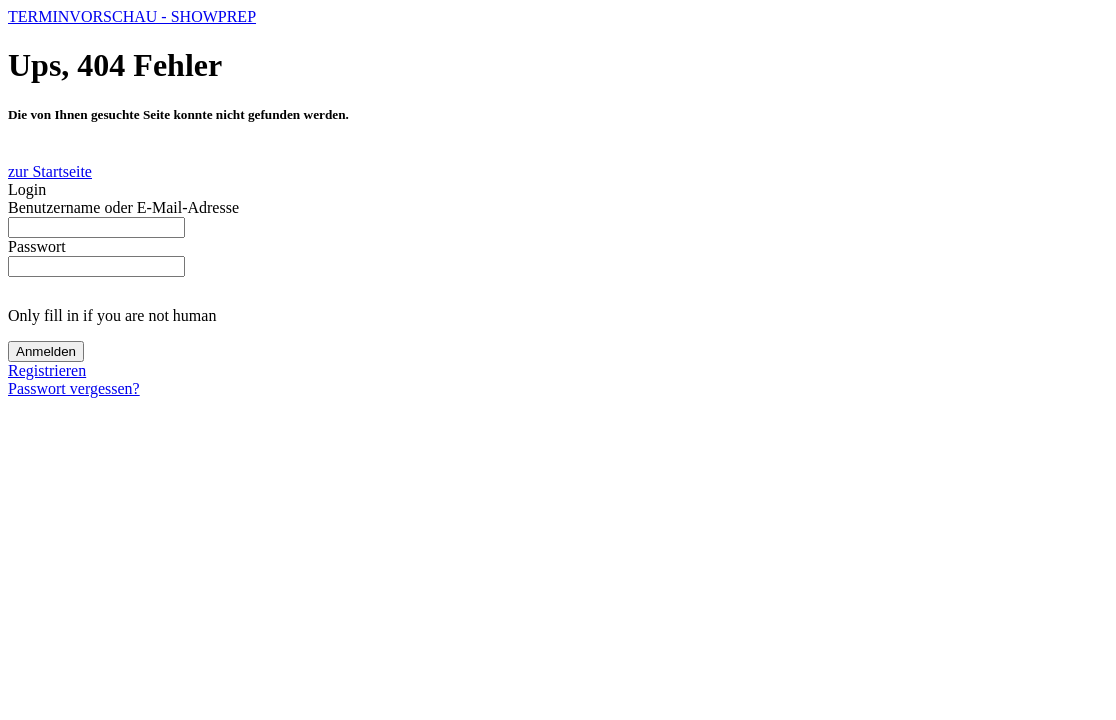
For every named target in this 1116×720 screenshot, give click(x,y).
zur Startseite (50, 171)
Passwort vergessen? (74, 388)
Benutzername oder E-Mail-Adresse (123, 207)
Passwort (37, 246)
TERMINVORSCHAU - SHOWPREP (132, 16)
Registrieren (47, 370)
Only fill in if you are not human (112, 315)
